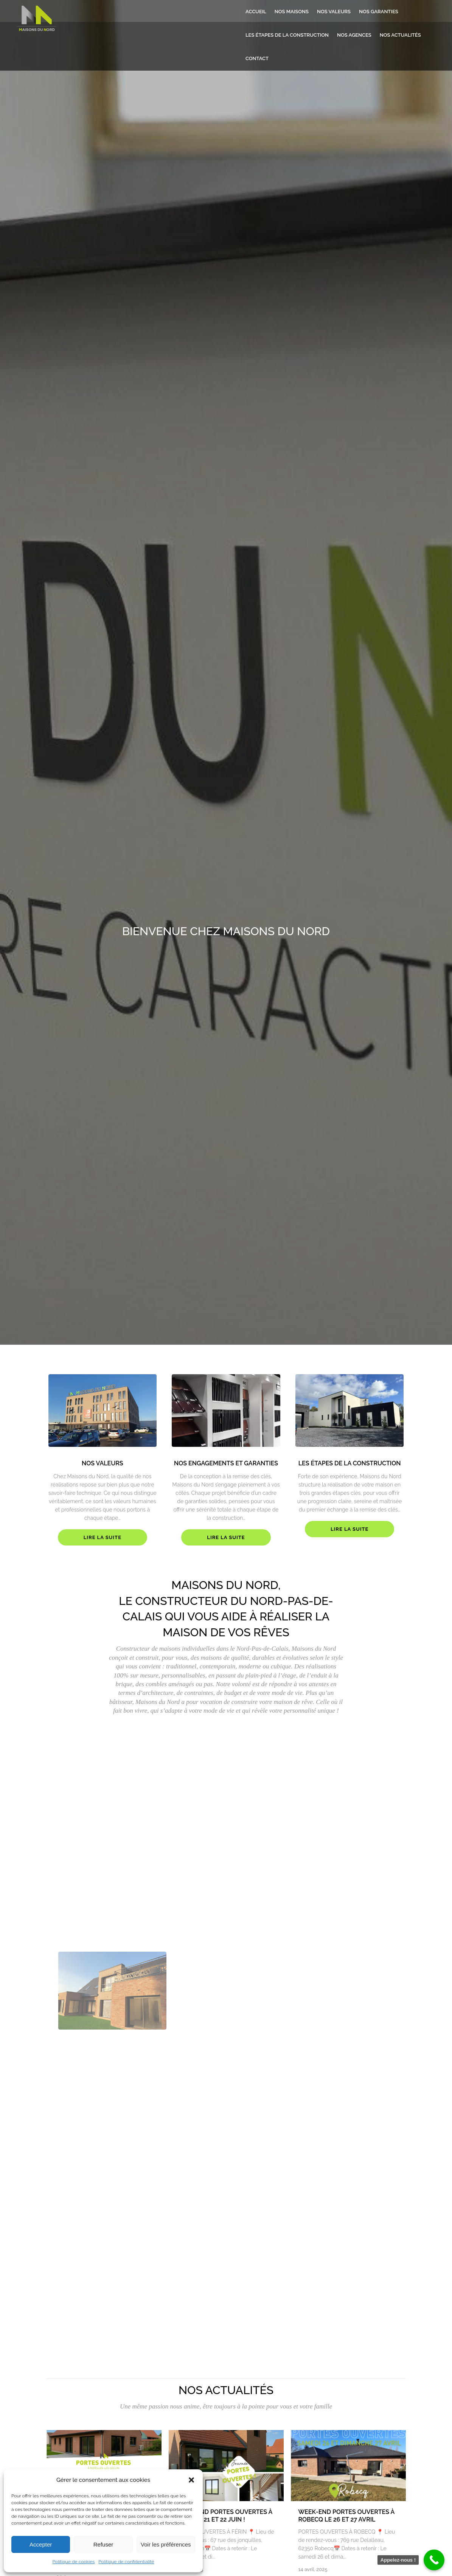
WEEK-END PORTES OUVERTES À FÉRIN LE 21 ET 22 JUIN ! (224, 2515)
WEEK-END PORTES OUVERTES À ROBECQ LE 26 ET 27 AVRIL (346, 2515)
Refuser (103, 2544)
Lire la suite (102, 1537)
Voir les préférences (166, 2544)
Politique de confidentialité (126, 2561)
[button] (191, 2480)
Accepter (41, 2544)
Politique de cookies (73, 2561)
